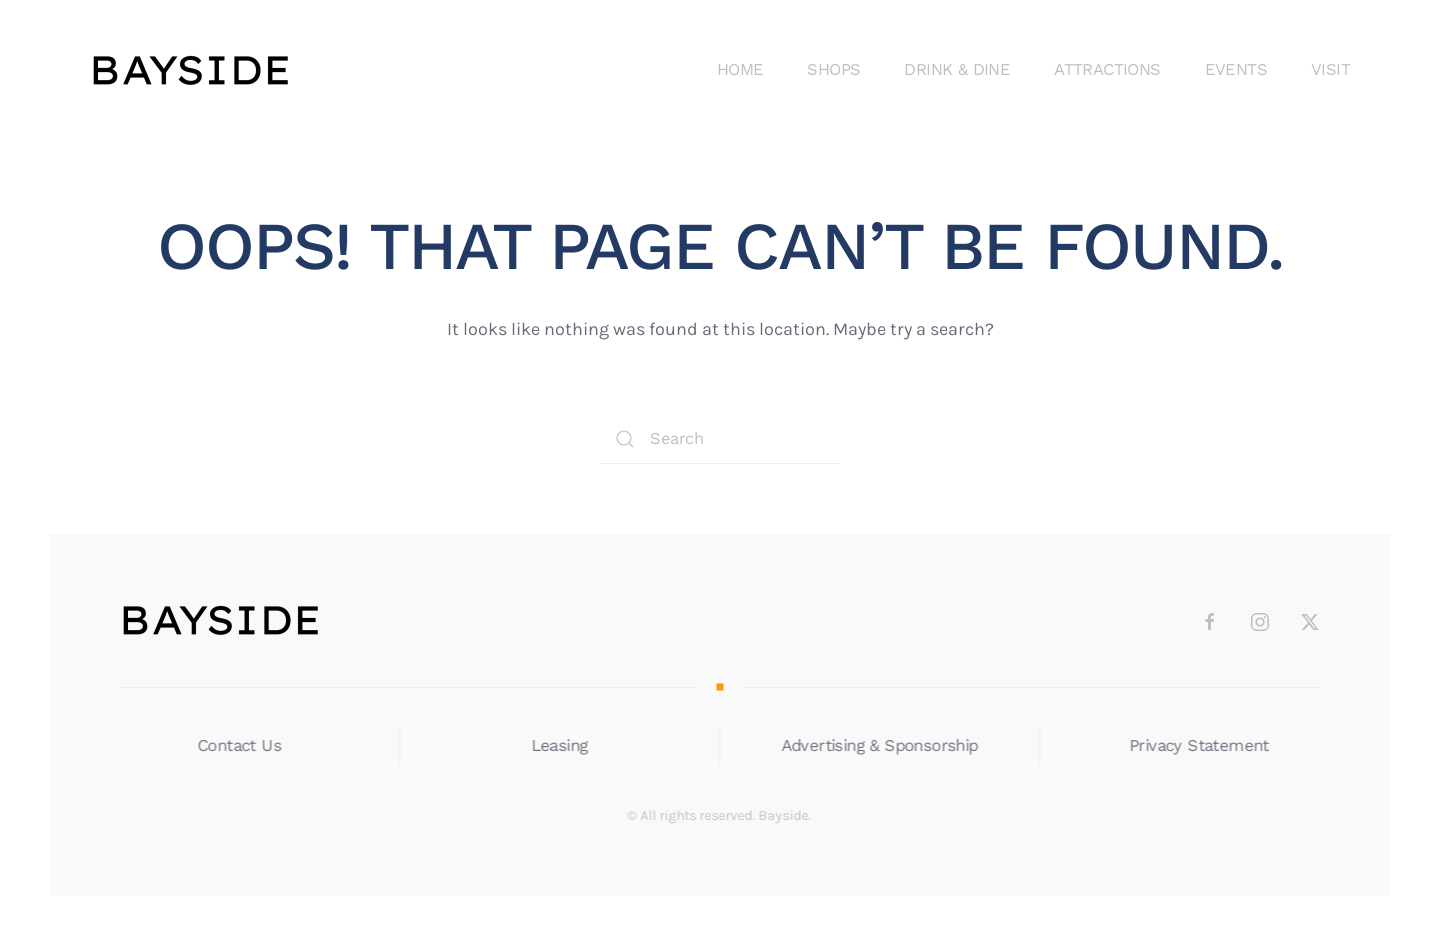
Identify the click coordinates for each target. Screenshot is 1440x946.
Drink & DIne (957, 69)
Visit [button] (1330, 69)
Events (1236, 69)
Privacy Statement (1198, 745)
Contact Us (238, 745)
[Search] (720, 439)
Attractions (1107, 69)
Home (740, 69)
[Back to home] (190, 70)
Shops (833, 69)
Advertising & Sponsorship (877, 745)
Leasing (557, 745)
